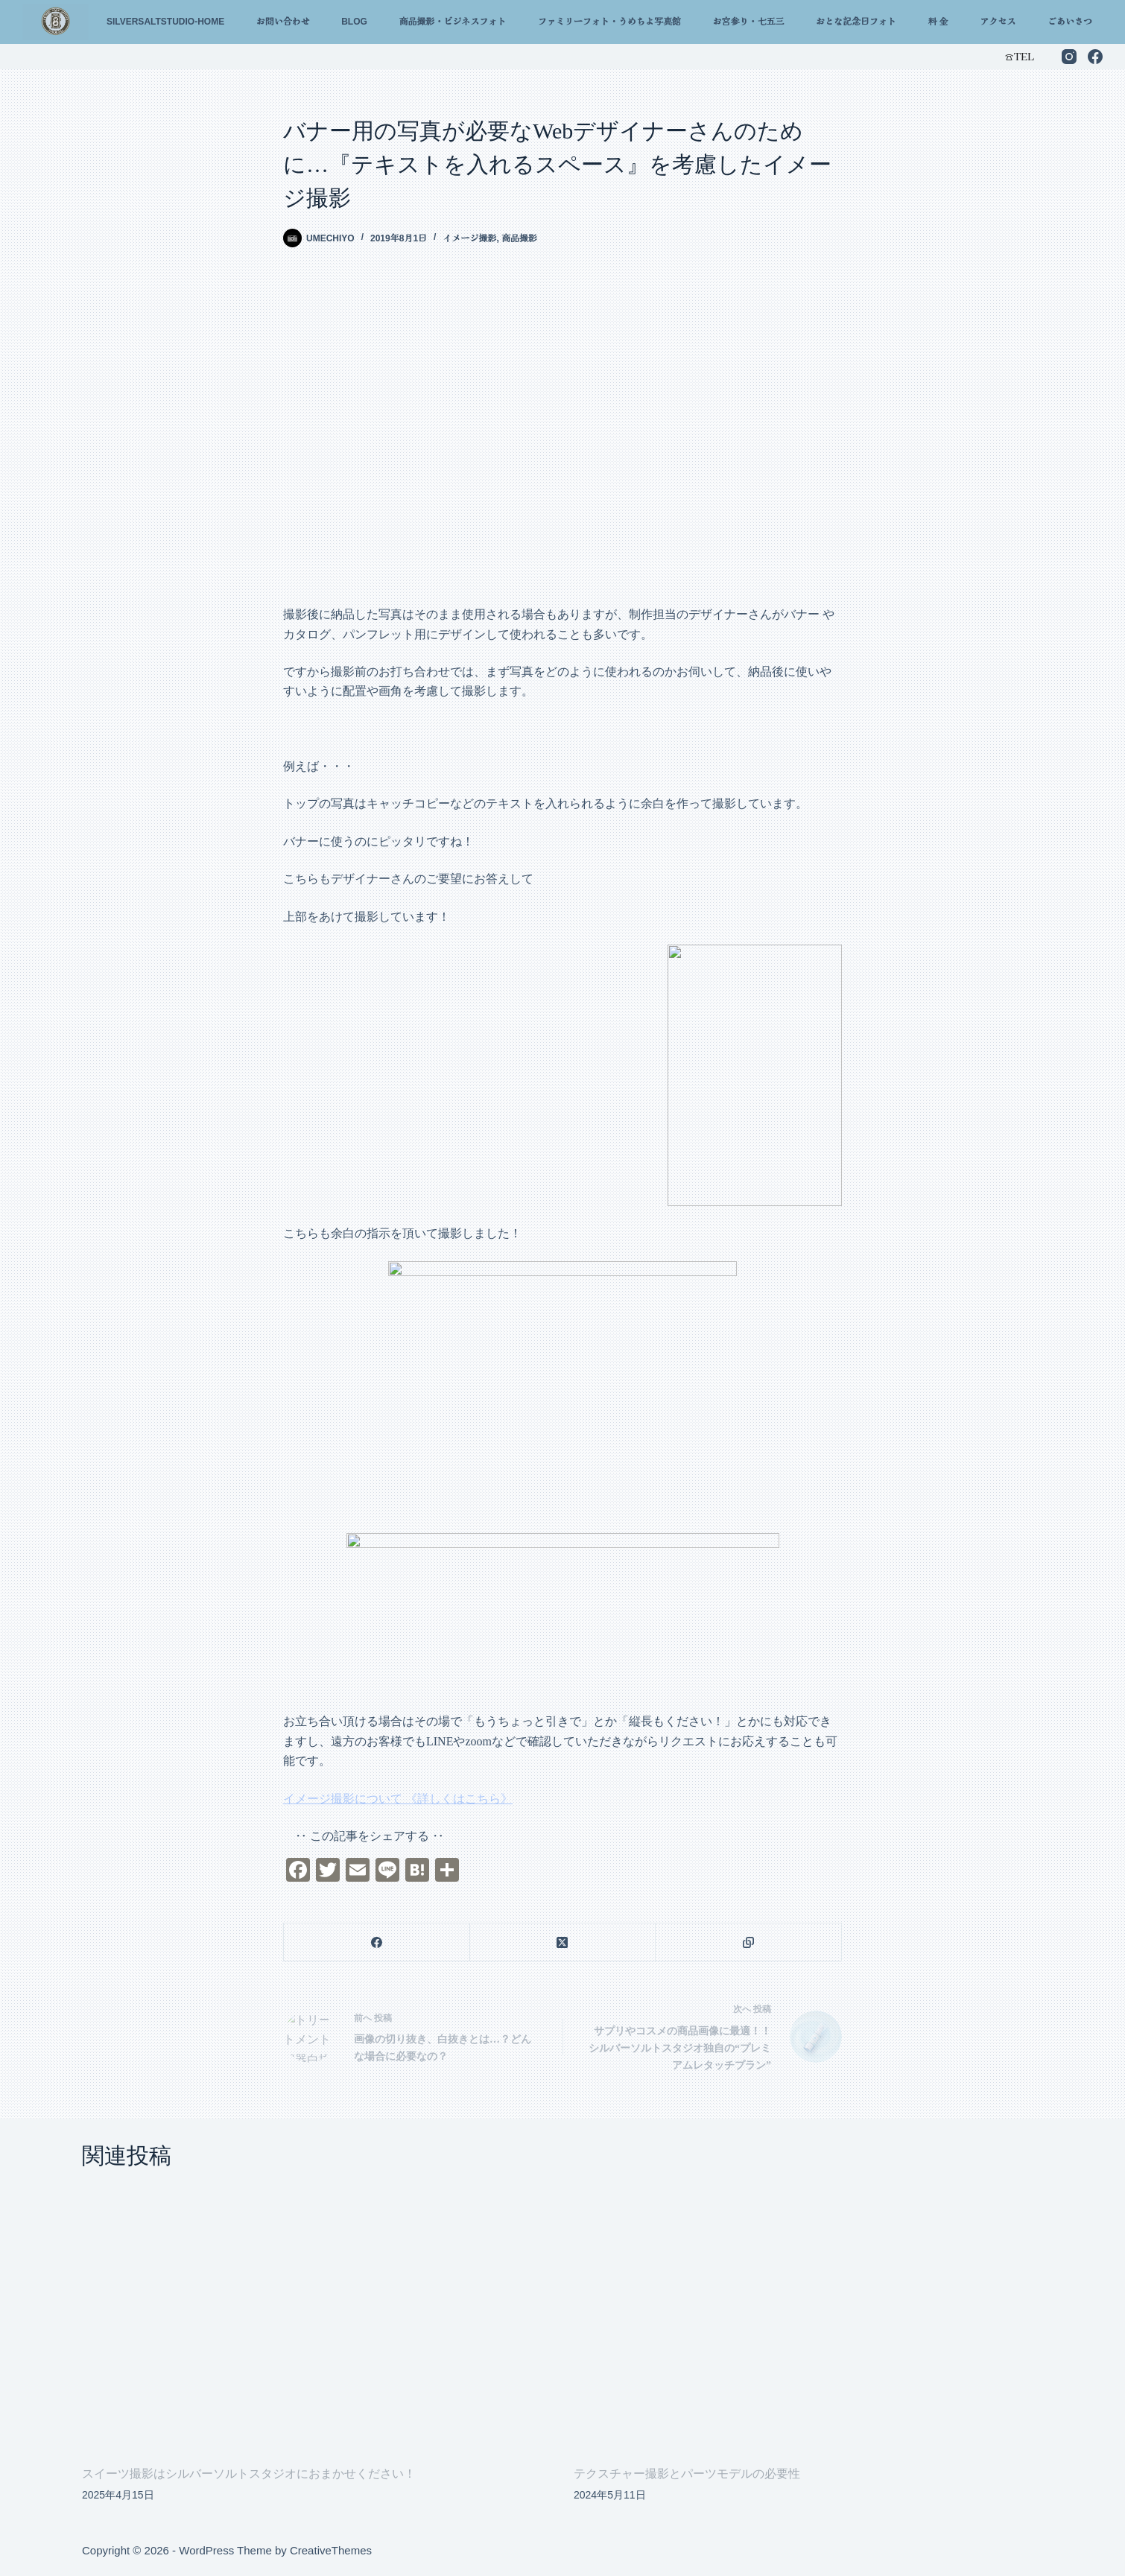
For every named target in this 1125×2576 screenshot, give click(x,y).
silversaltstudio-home (165, 21)
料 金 (938, 21)
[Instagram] (1069, 56)
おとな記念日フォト (856, 21)
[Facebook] (1095, 56)
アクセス (997, 21)
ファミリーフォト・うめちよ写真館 (609, 21)
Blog (354, 21)
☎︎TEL (1019, 56)
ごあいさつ (1070, 21)
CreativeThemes (331, 2550)
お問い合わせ (283, 21)
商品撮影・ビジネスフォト (452, 21)
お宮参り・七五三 (748, 21)
